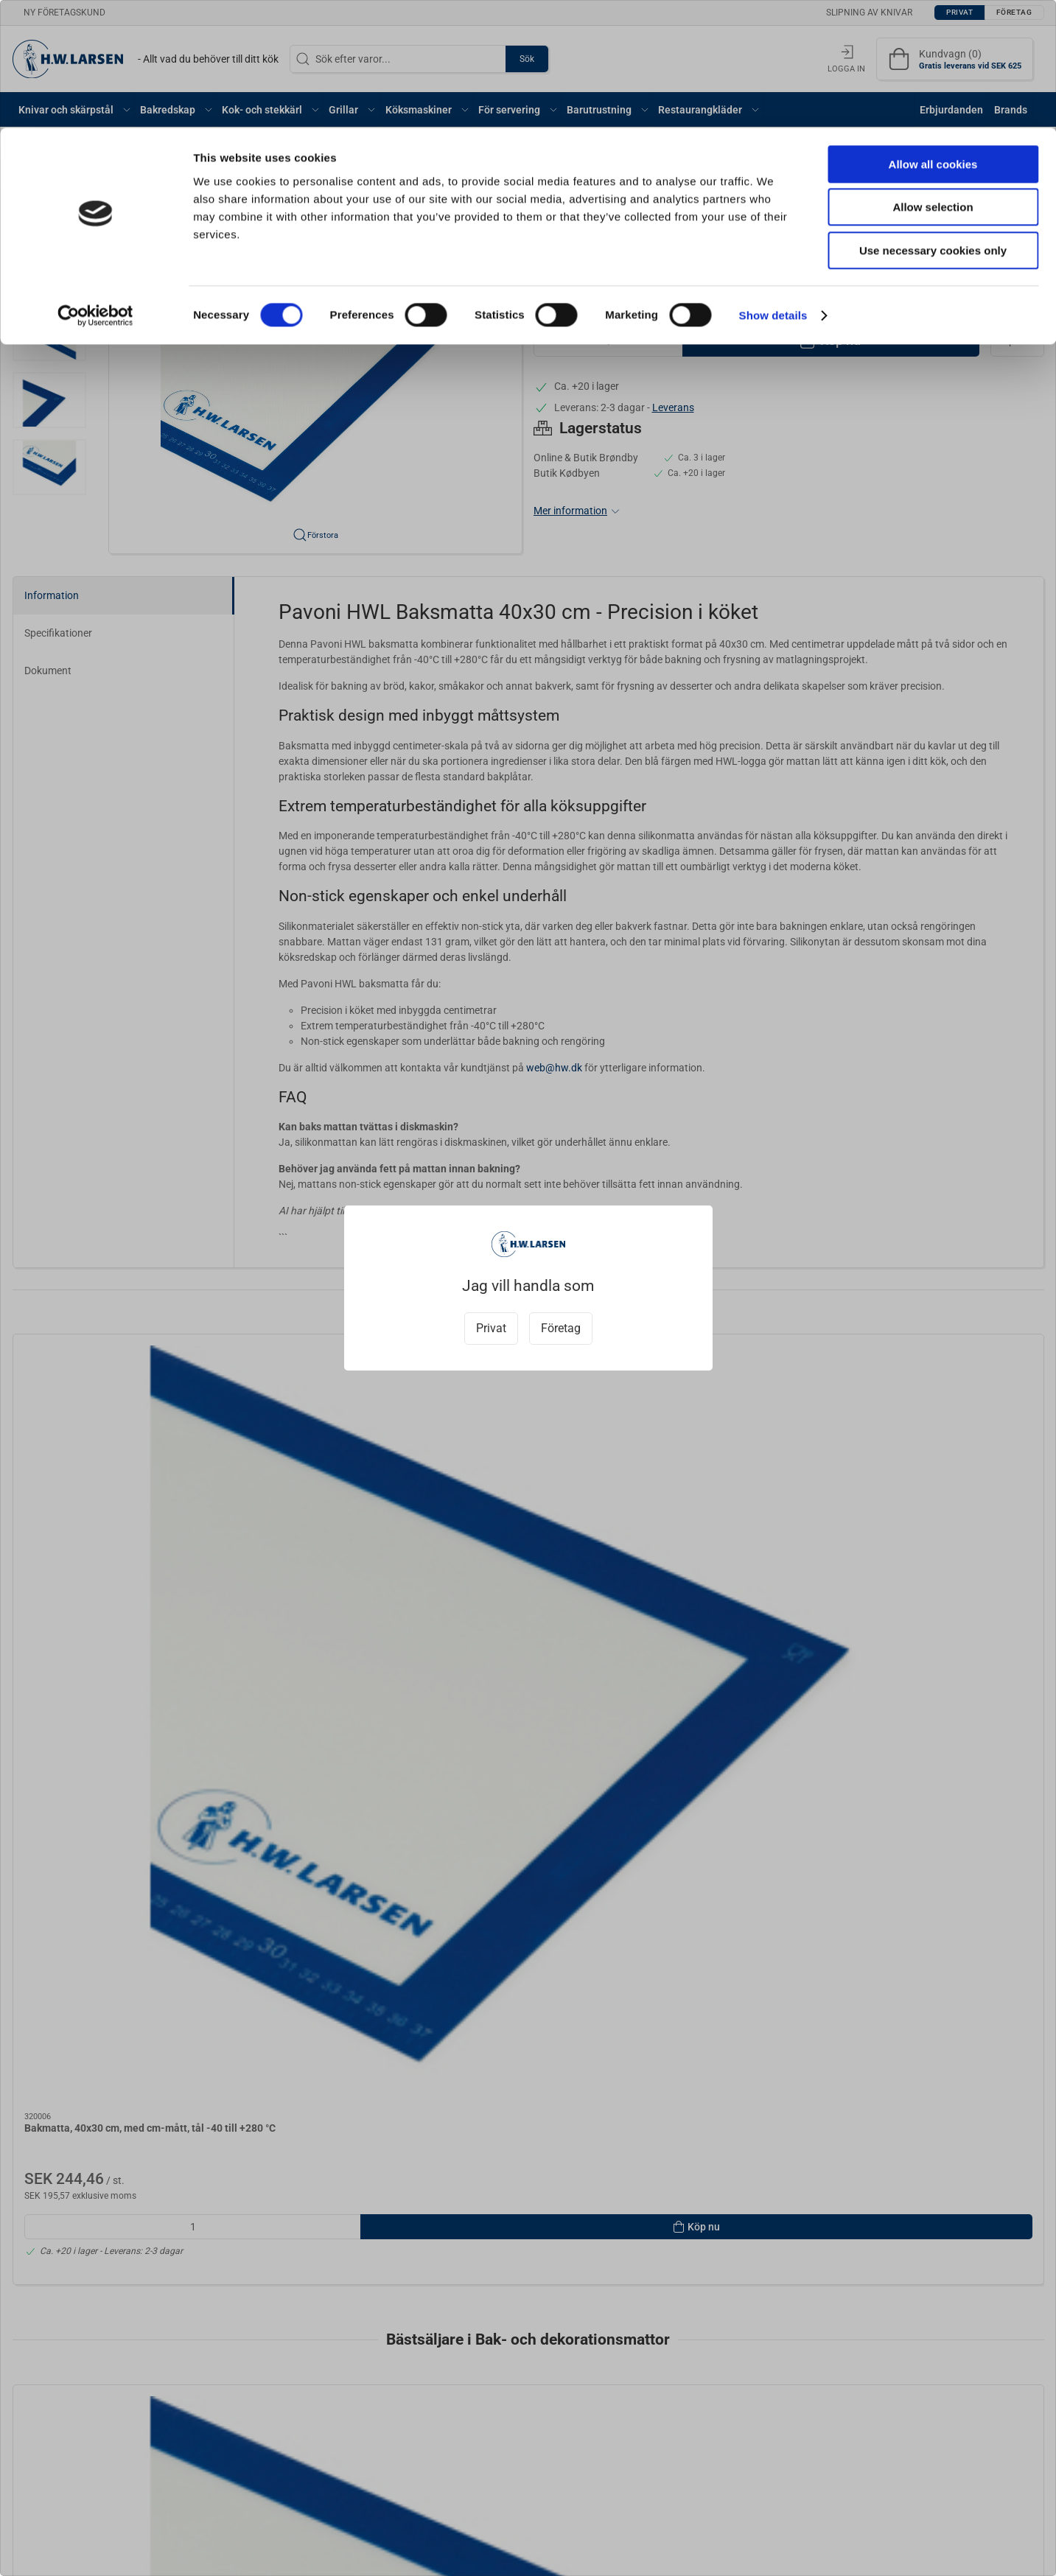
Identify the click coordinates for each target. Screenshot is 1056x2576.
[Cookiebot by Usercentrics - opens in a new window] (95, 188)
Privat (491, 1328)
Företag (561, 1328)
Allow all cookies (933, 36)
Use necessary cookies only (933, 122)
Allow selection (932, 80)
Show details (773, 187)
